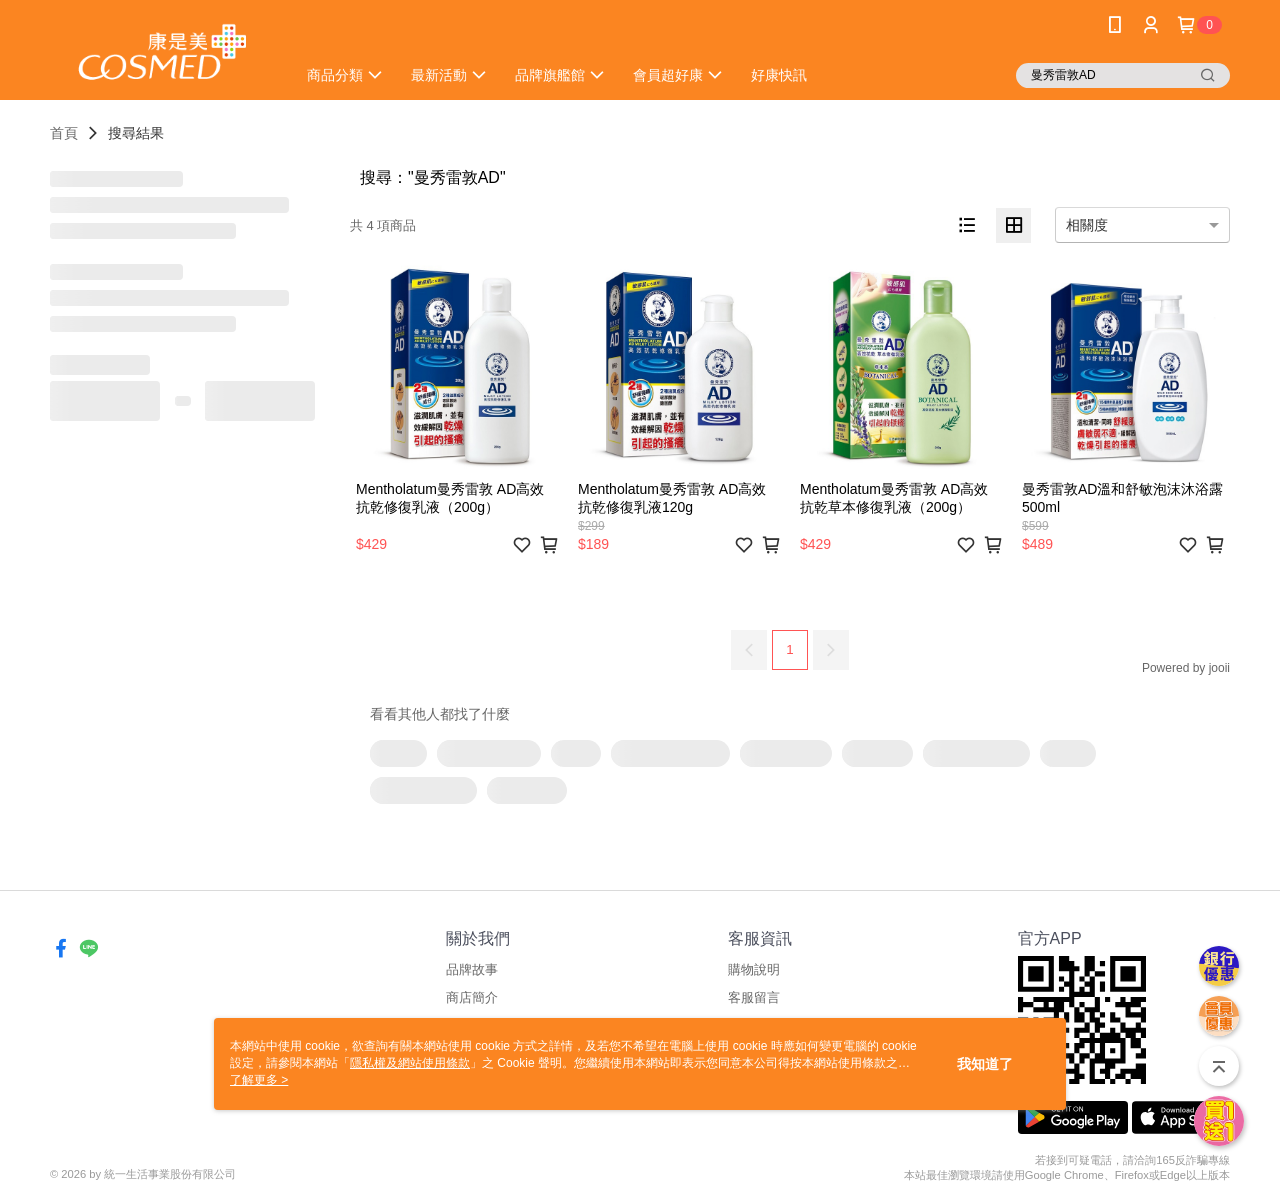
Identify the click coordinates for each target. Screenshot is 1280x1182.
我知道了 (985, 1064)
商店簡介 (472, 997)
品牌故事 (472, 969)
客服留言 (754, 997)
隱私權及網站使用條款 (410, 1063)
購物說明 (754, 969)
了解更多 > (259, 1080)
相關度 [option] (1087, 225)
